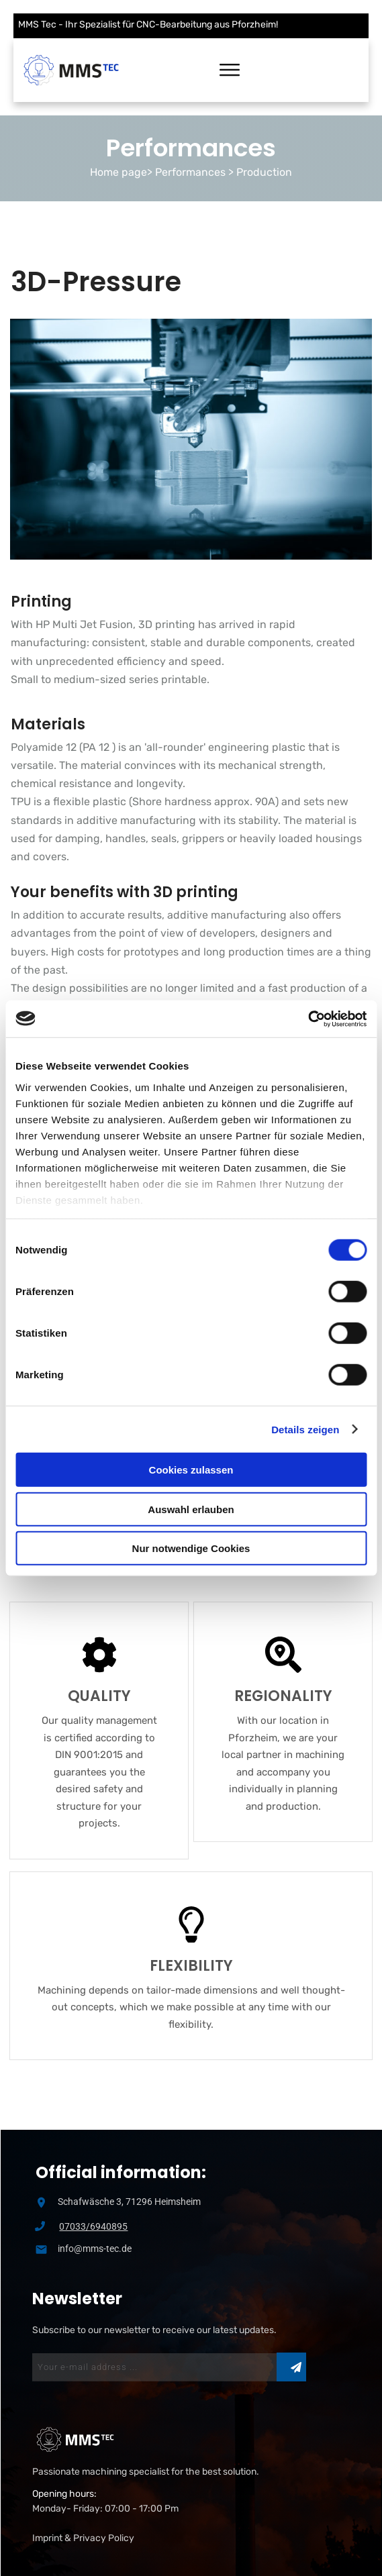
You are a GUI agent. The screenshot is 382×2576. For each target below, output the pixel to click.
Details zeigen (305, 1429)
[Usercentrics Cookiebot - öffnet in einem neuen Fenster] (308, 1018)
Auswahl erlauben (191, 1508)
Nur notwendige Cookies (191, 1548)
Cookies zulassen (191, 1470)
